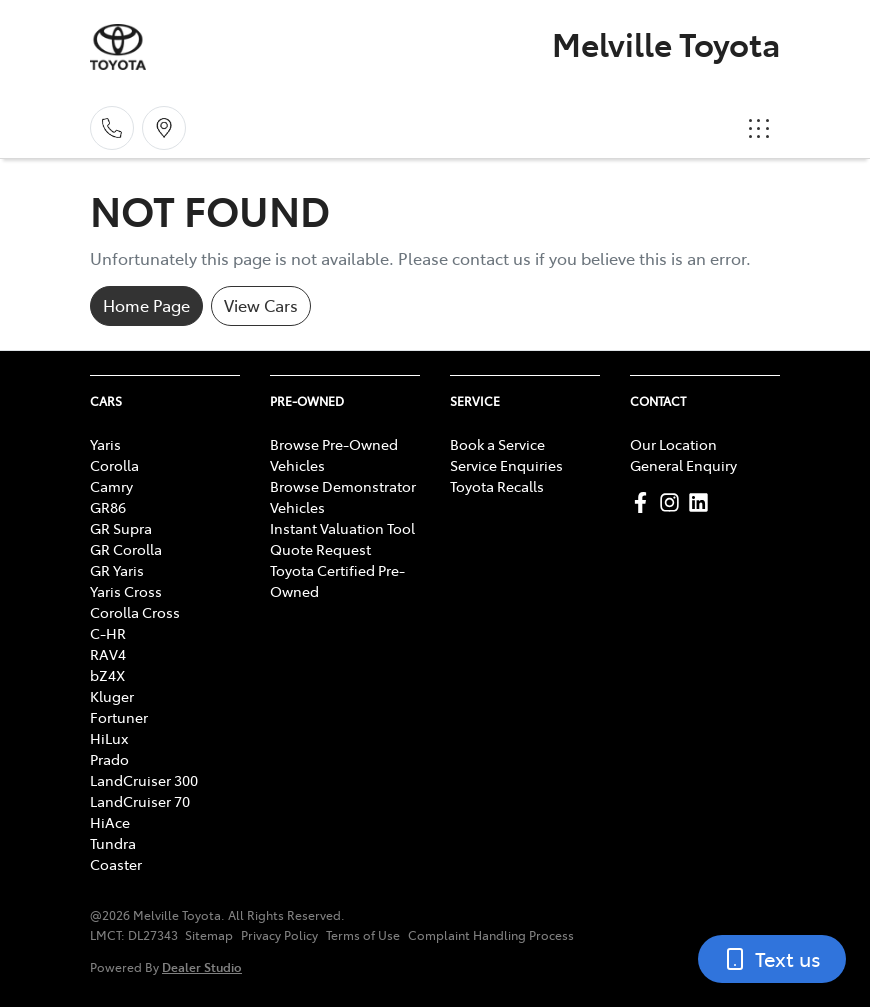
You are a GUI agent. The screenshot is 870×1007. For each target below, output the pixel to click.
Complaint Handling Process (491, 935)
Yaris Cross (126, 591)
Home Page (146, 305)
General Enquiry (683, 465)
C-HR (108, 633)
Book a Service (497, 444)
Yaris (105, 444)
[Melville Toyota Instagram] (673, 502)
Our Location (673, 444)
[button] (759, 128)
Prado (109, 759)
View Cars (261, 305)
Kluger (112, 696)
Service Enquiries (506, 465)
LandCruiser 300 (144, 780)
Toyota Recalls (497, 486)
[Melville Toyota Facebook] (644, 502)
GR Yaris (117, 570)
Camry (111, 486)
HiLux (109, 738)
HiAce (110, 822)
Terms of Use (363, 935)
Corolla (114, 465)
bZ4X (107, 675)
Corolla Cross (135, 612)
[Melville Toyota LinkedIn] (702, 502)
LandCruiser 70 (140, 801)
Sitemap (209, 935)
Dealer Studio (202, 966)
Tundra (113, 843)
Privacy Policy (279, 935)
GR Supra (121, 528)
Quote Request (320, 549)
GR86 (108, 507)
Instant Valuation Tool (342, 528)
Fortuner (119, 717)
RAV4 (108, 654)
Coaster (116, 864)
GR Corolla (126, 549)
